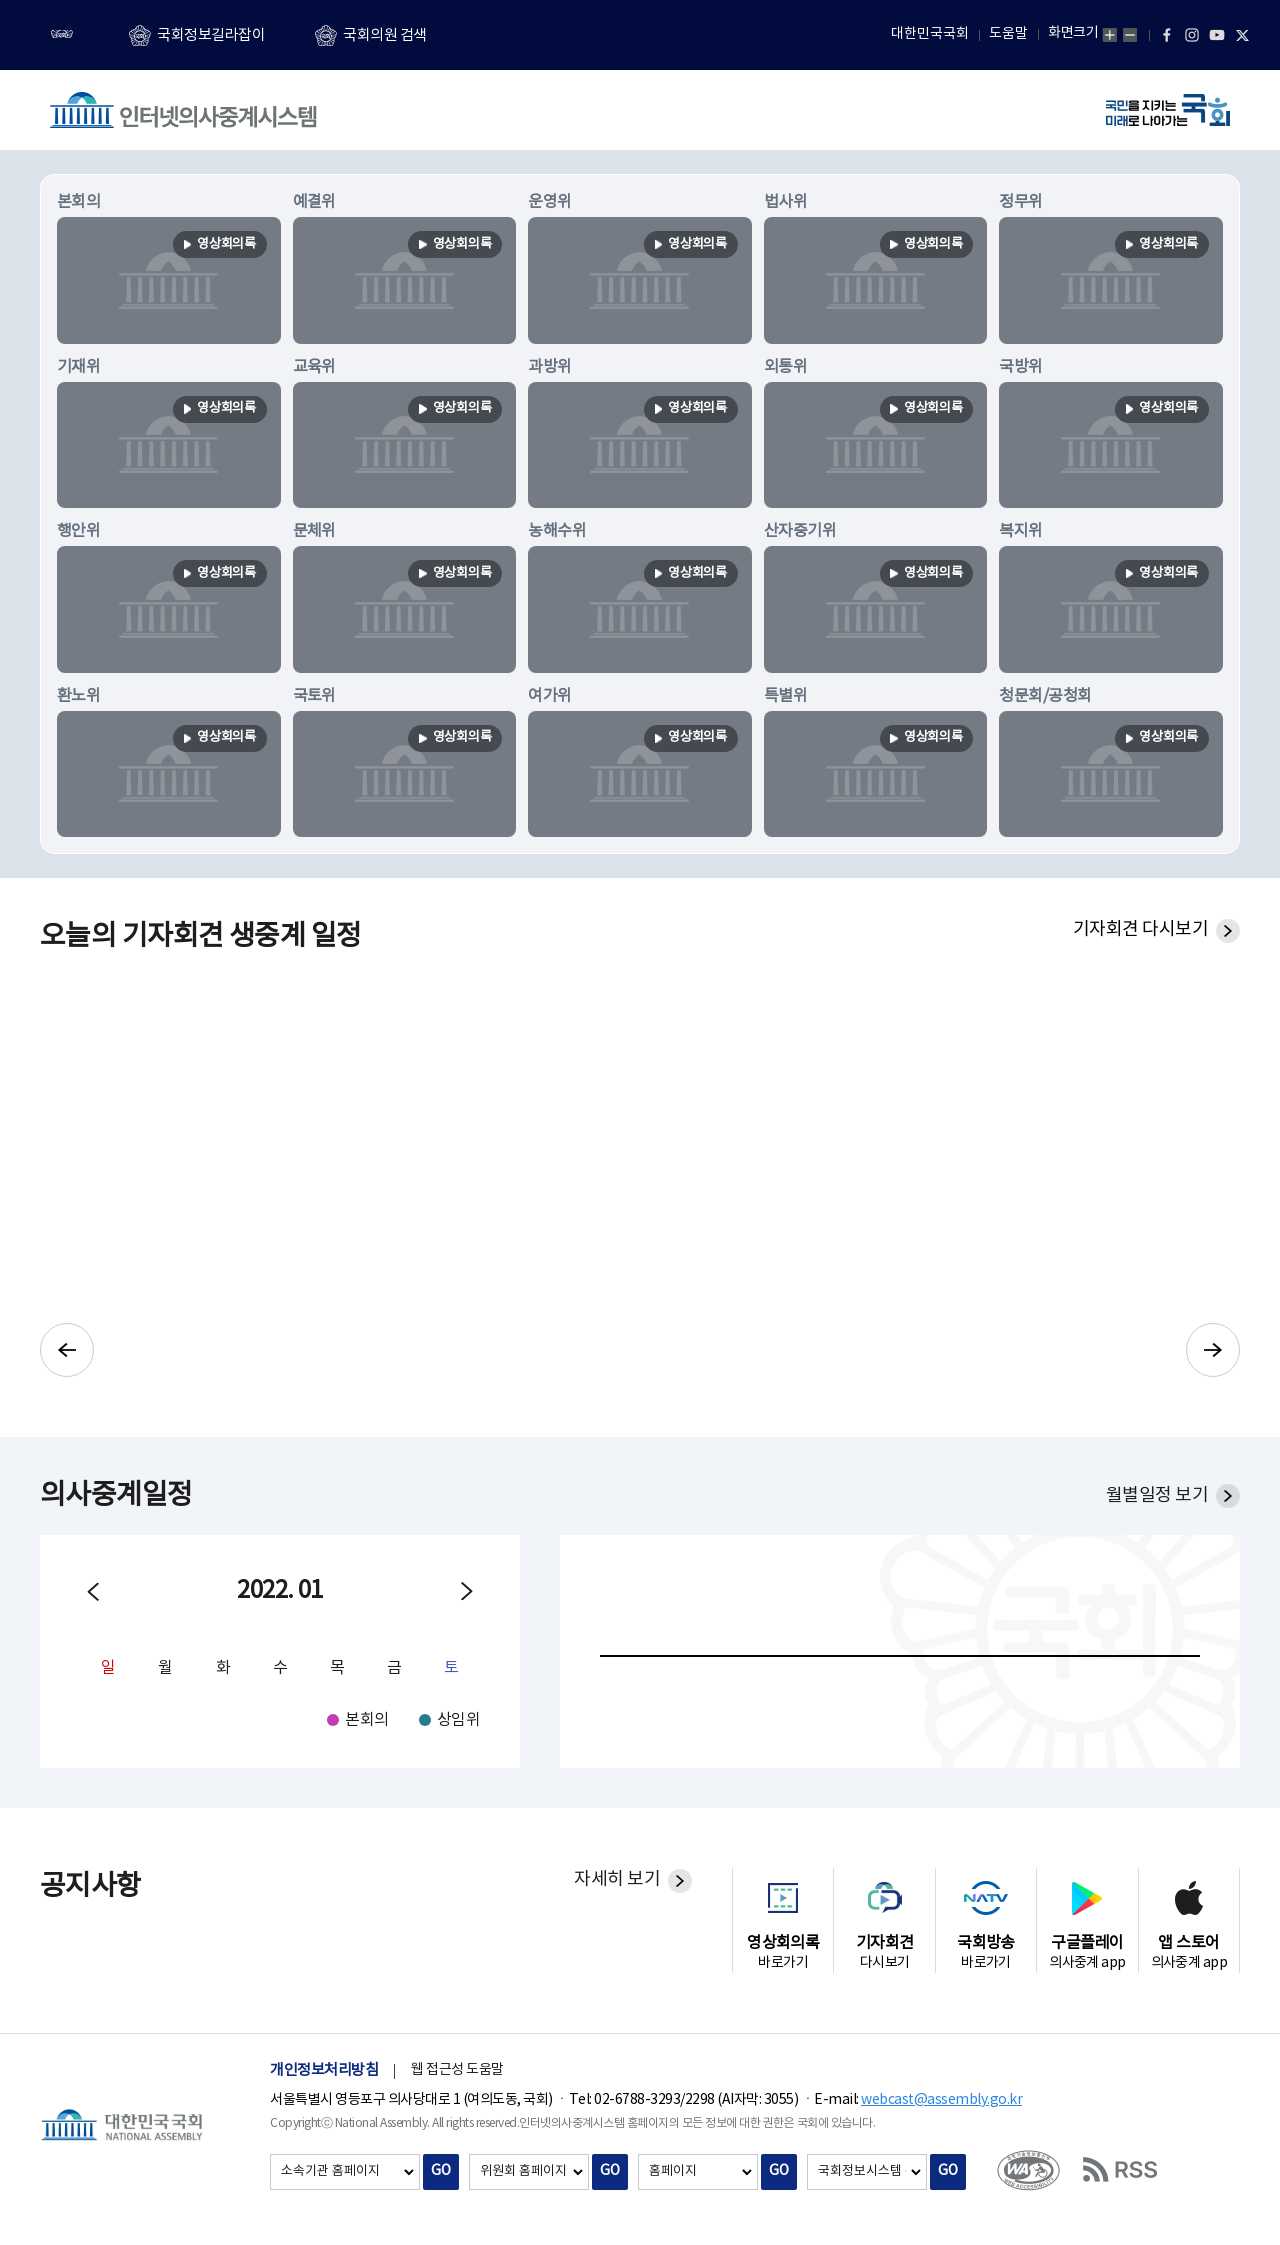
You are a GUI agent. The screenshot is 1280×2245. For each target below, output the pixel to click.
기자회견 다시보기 (1140, 929)
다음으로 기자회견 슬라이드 (1213, 1350)
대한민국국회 (930, 34)
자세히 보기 (617, 1879)
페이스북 (1167, 35)
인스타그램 (1192, 35)
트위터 (1242, 35)
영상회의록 (223, 245)
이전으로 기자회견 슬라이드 (67, 1350)
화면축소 (1130, 35)
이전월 (93, 1592)
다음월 (467, 1592)
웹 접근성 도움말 (457, 2070)
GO (441, 2171)
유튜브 (1217, 35)
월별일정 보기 (1157, 1495)
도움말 (1008, 34)
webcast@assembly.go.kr (941, 2100)
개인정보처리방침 (324, 2070)
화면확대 (1110, 35)
